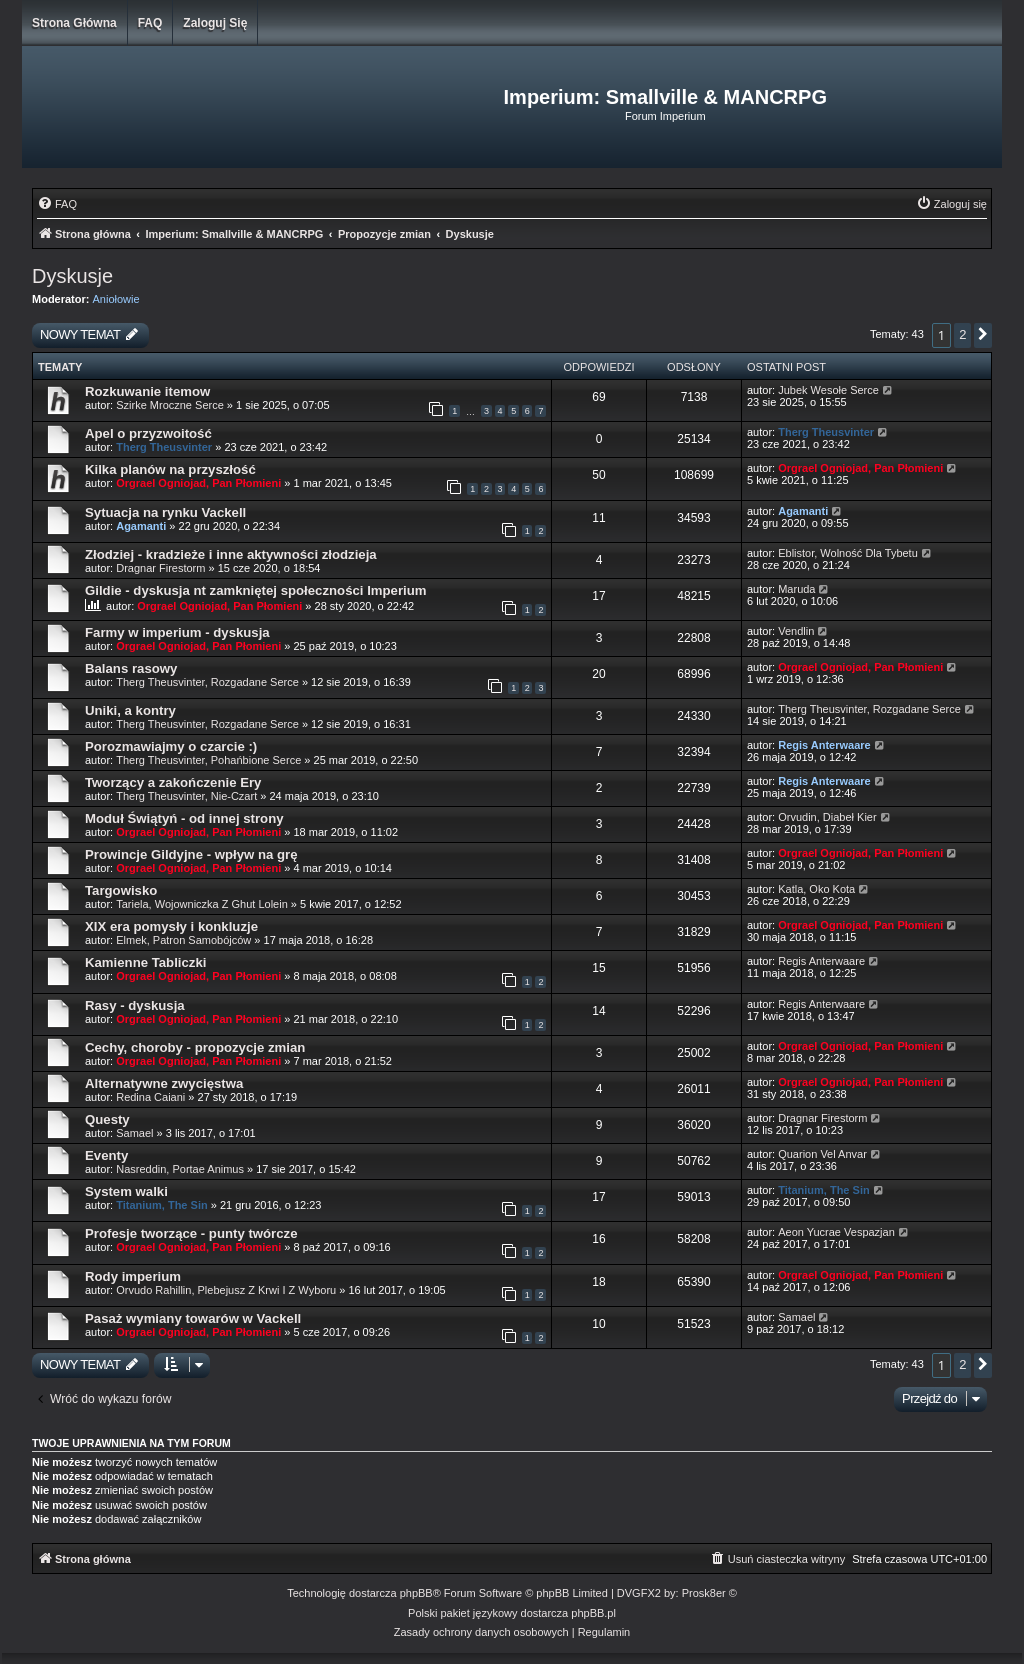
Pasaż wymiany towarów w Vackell (193, 1318)
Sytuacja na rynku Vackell (165, 512)
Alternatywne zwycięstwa (164, 1083)
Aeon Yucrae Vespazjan (836, 1232)
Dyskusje (72, 276)
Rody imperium (133, 1276)
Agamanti (141, 526)
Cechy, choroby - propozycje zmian (195, 1047)
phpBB (416, 1593)
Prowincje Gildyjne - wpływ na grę (191, 854)
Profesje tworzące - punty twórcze (191, 1233)
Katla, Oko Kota (816, 889)
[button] (983, 335)
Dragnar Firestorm (160, 568)
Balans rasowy (131, 668)
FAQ (150, 23)
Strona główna (74, 23)
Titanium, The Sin (161, 1205)
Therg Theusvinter (164, 447)
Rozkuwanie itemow (147, 391)
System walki (126, 1191)
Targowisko (121, 890)
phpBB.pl (593, 1613)
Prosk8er (704, 1593)
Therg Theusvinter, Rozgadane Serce (207, 682)
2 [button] (962, 334)
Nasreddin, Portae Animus (180, 1169)
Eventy (106, 1155)
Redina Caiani (150, 1097)
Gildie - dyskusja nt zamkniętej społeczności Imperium (256, 590)
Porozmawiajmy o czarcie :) (171, 746)
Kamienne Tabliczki (145, 962)
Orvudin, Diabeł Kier (827, 817)
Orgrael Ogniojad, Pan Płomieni (198, 483)
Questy (107, 1119)
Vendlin (796, 631)
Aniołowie (116, 299)
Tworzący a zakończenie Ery (173, 782)
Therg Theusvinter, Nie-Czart (186, 796)
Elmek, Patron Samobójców (183, 940)
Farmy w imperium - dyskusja (177, 632)
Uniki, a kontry (130, 710)
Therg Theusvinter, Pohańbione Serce (208, 760)
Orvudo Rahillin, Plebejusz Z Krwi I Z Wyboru (226, 1290)
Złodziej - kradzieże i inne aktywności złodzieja (231, 554)
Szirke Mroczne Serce (170, 405)
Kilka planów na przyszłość (170, 469)
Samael (134, 1133)
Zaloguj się (215, 23)
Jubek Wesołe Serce (828, 390)
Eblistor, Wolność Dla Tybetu (848, 553)
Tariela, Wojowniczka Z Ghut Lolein (202, 904)
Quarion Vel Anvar (822, 1154)
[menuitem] (57, 204)
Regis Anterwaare (824, 745)
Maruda (796, 589)
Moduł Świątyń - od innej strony (184, 818)
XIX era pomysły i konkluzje (171, 926)
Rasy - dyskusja (135, 1005)
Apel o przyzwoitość (148, 433)
